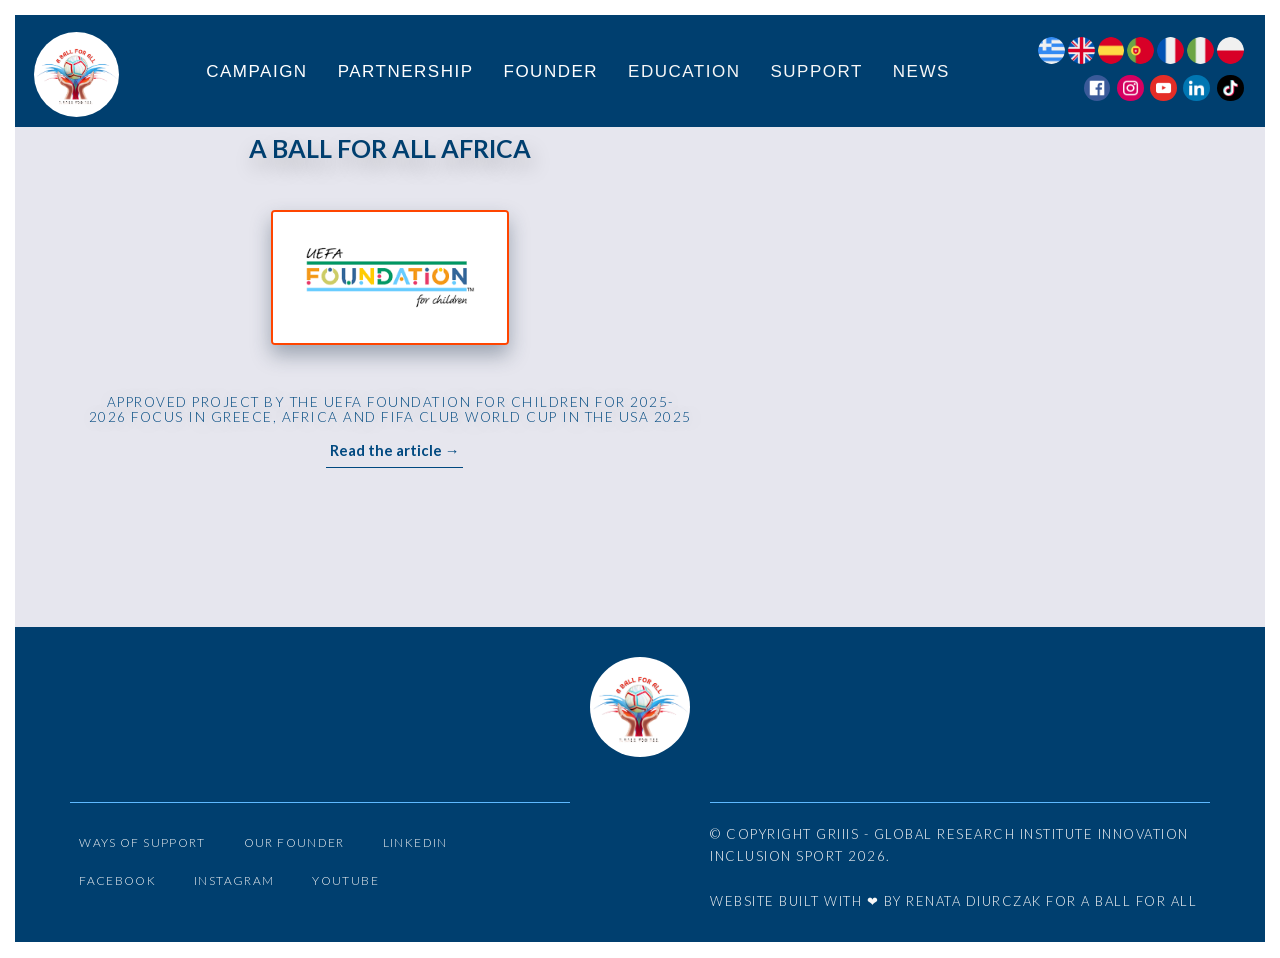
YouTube (359, 888)
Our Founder (311, 846)
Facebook (121, 888)
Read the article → (395, 454)
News (922, 72)
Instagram (244, 888)
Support (817, 72)
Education (685, 72)
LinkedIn (439, 846)
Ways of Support (148, 846)
